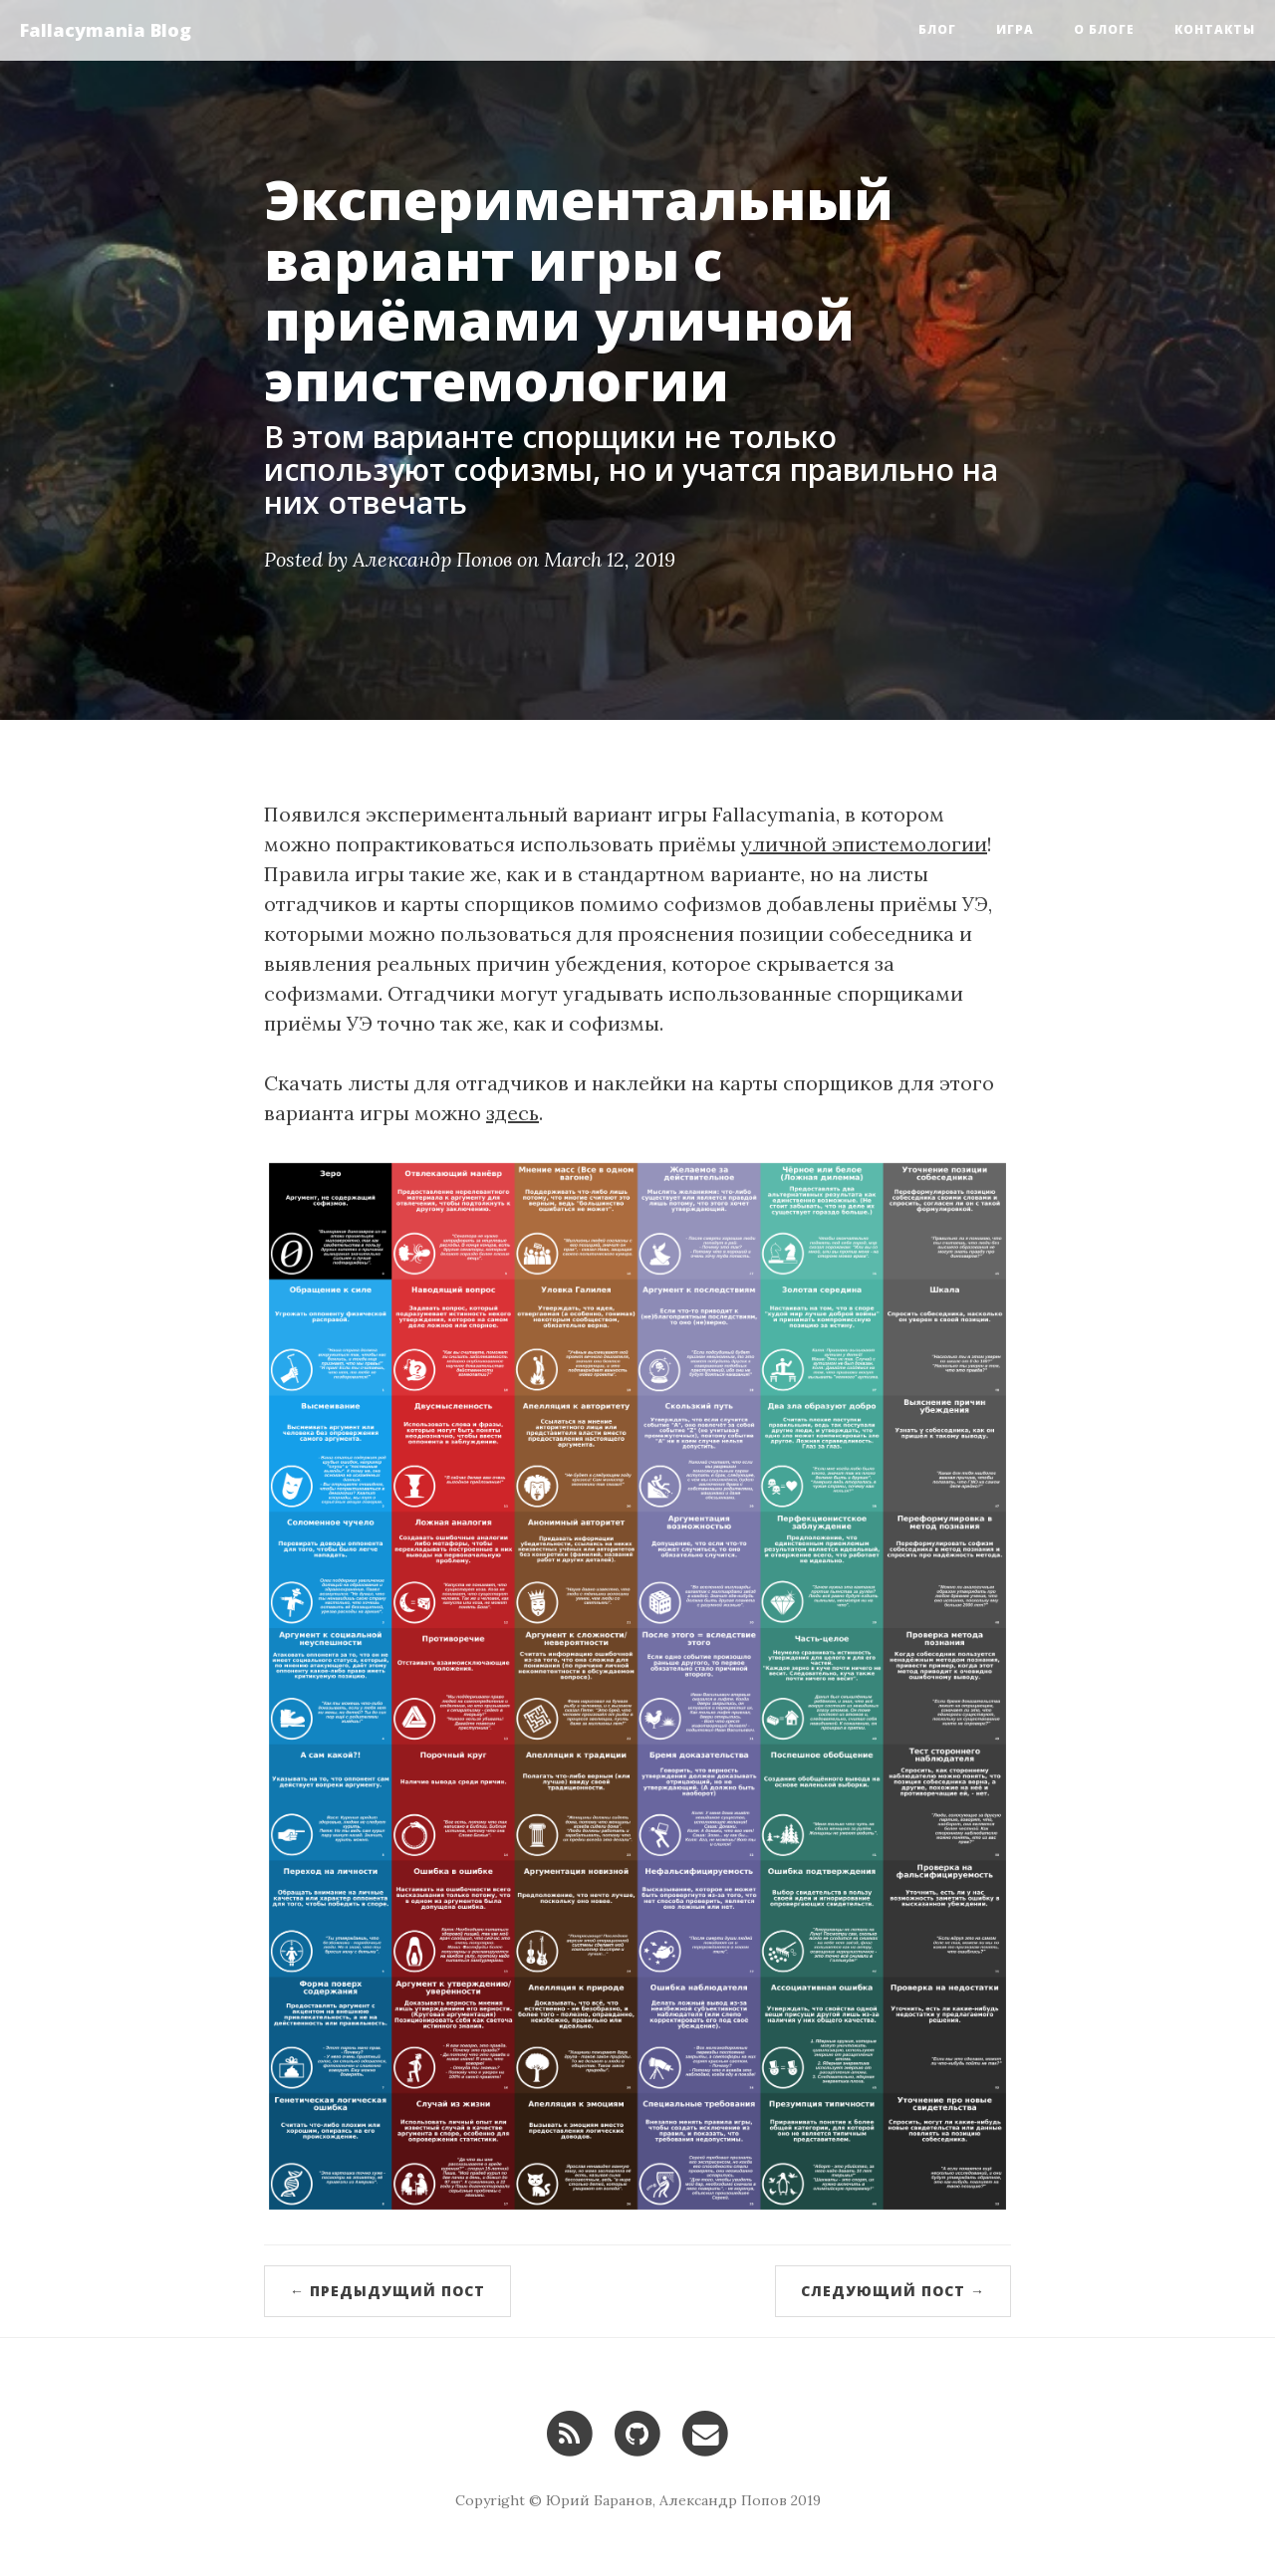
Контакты (1214, 29)
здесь (512, 1112)
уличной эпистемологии (864, 843)
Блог (937, 29)
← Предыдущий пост (387, 2290)
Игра (1015, 29)
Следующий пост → (893, 2290)
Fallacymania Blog (105, 30)
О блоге (1104, 29)
